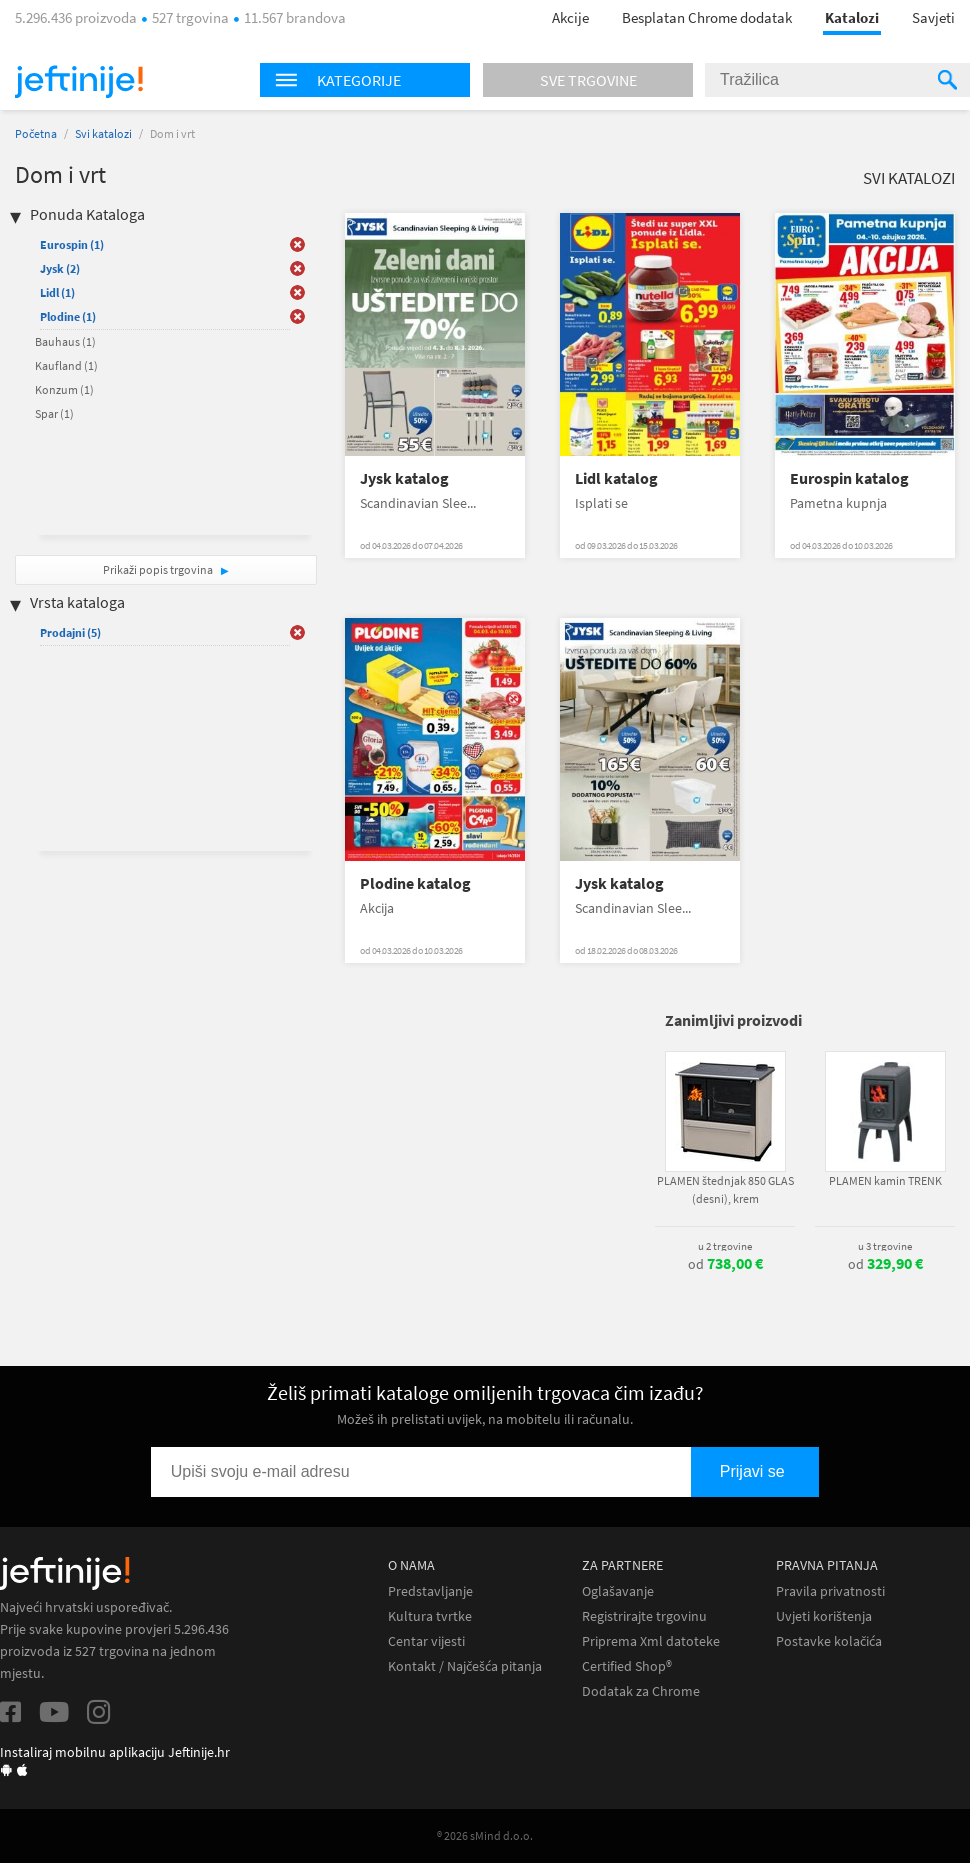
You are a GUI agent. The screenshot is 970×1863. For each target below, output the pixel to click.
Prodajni (70, 632)
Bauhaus (65, 341)
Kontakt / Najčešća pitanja (465, 1666)
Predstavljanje (430, 1591)
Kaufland (66, 365)
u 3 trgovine (885, 1246)
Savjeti (933, 17)
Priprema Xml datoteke (651, 1641)
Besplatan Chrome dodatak (707, 17)
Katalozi (852, 17)
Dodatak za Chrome (641, 1691)
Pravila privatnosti (830, 1591)
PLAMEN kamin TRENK (885, 1180)
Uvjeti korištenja (824, 1616)
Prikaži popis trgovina (159, 569)
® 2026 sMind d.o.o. (485, 1835)
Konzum (64, 389)
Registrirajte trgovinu (644, 1616)
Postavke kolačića (829, 1641)
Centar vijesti (426, 1641)
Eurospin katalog (849, 478)
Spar (54, 413)
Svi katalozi (103, 133)
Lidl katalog (616, 478)
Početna (36, 133)
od (725, 1264)
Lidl (57, 292)
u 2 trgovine (725, 1246)
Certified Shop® (627, 1666)
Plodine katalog (415, 883)
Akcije (570, 17)
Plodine (68, 316)
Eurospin (72, 244)
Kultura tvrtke (430, 1616)
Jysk (60, 268)
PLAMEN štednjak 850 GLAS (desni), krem (725, 1189)
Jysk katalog (404, 478)
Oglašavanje (618, 1591)
